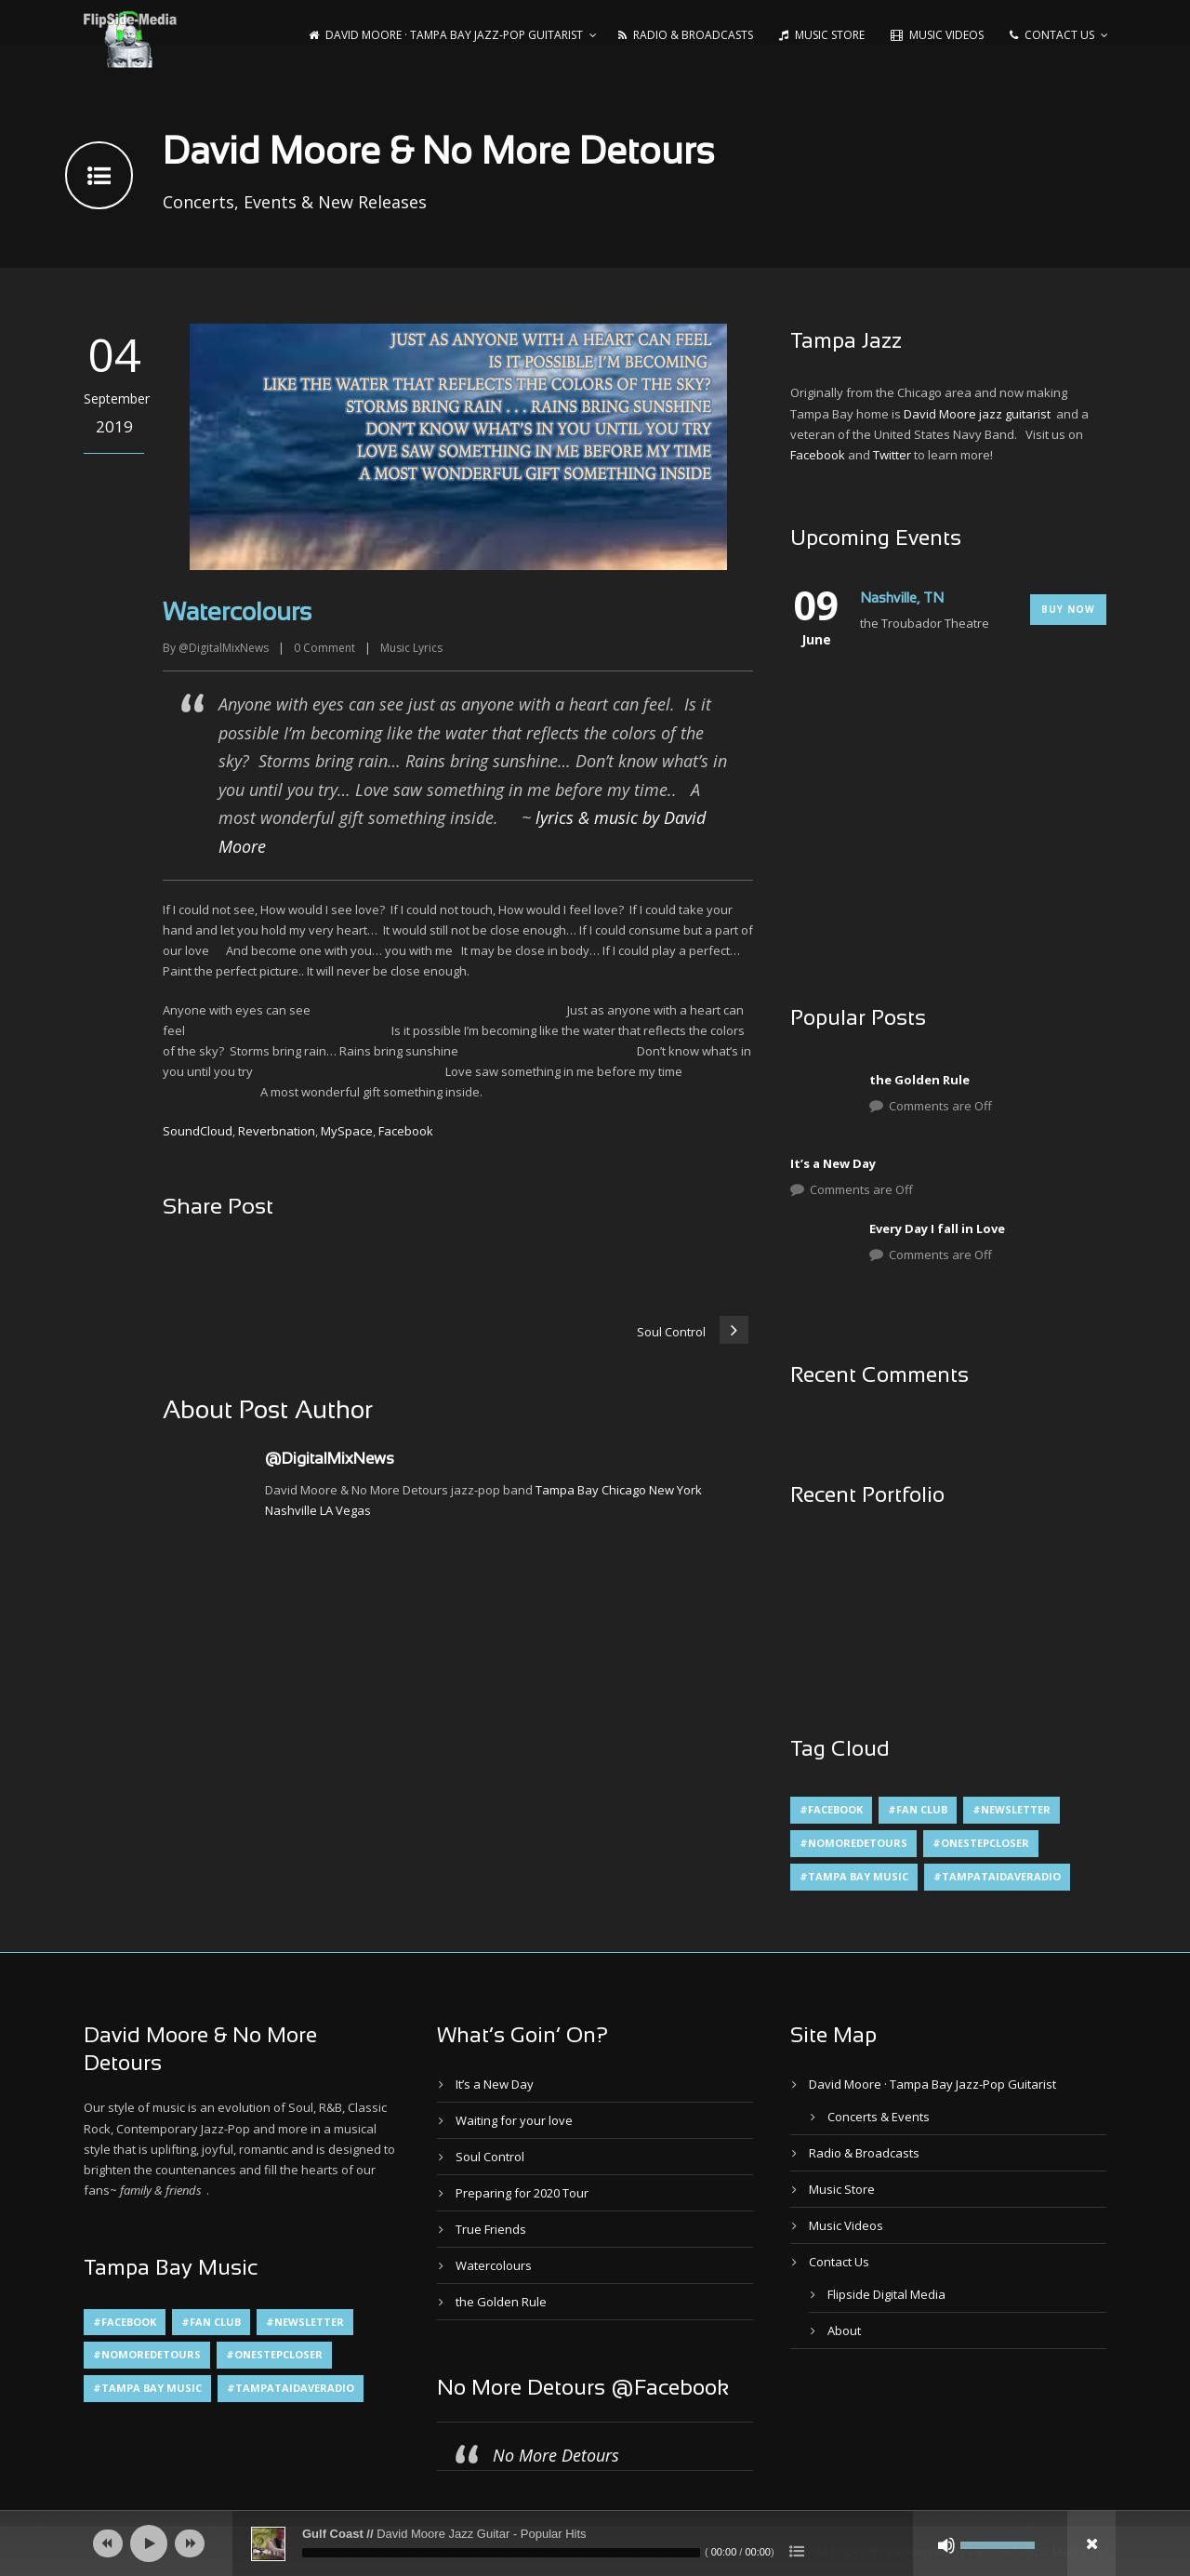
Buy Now (1068, 609)
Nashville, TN (902, 598)
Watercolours (494, 2265)
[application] (595, 2543)
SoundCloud (197, 1130)
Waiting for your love (514, 2120)
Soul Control (490, 2156)
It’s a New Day (833, 1163)
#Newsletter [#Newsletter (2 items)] (1011, 1809)
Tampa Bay (567, 1489)
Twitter (892, 454)
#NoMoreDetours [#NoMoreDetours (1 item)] (853, 1843)
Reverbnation (276, 1130)
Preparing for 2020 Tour (522, 2192)
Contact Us (1052, 35)
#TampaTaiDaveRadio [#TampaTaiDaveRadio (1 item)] (997, 1876)
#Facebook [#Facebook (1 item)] (831, 1809)
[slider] (501, 2552)
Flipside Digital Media (886, 2294)
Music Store (822, 35)
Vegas (353, 1510)
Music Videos (937, 35)
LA (326, 1510)
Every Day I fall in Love (937, 1228)
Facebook (405, 1130)
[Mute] (946, 2545)
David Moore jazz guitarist (977, 413)
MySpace (347, 1130)
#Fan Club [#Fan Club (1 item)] (917, 1809)
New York (675, 1489)
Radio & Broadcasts (685, 35)
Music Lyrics (411, 648)
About (844, 2330)
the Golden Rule (919, 1079)
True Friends (491, 2229)
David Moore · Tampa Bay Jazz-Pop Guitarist (446, 35)
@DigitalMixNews (223, 648)
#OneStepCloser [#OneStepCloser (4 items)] (980, 1843)
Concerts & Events (878, 2116)
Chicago (624, 1489)
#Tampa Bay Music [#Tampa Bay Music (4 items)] (854, 1876)
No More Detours (556, 2455)
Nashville (291, 1510)
